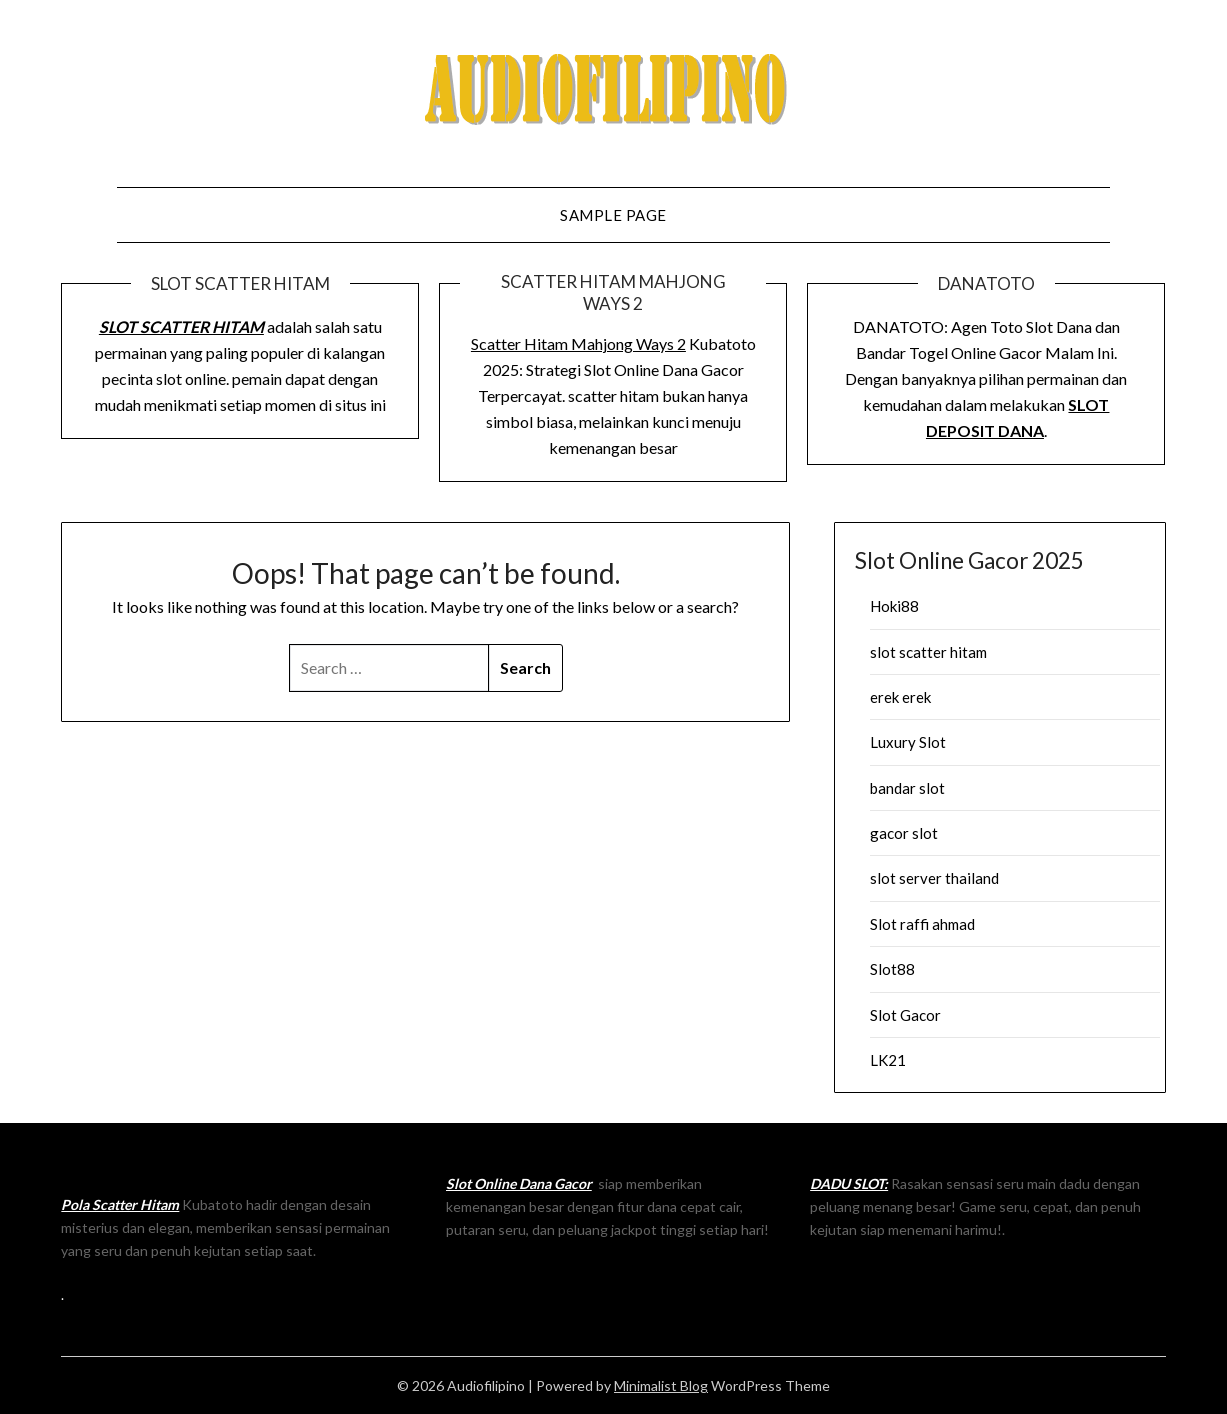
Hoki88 (894, 606)
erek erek (900, 697)
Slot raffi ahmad (922, 924)
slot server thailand (934, 878)
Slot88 (892, 969)
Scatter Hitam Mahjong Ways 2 (578, 343)
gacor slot (904, 833)
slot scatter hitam (928, 652)
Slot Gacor (905, 1015)
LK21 (888, 1060)
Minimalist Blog (661, 1385)
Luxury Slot (908, 742)
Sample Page (613, 215)
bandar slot (907, 788)
